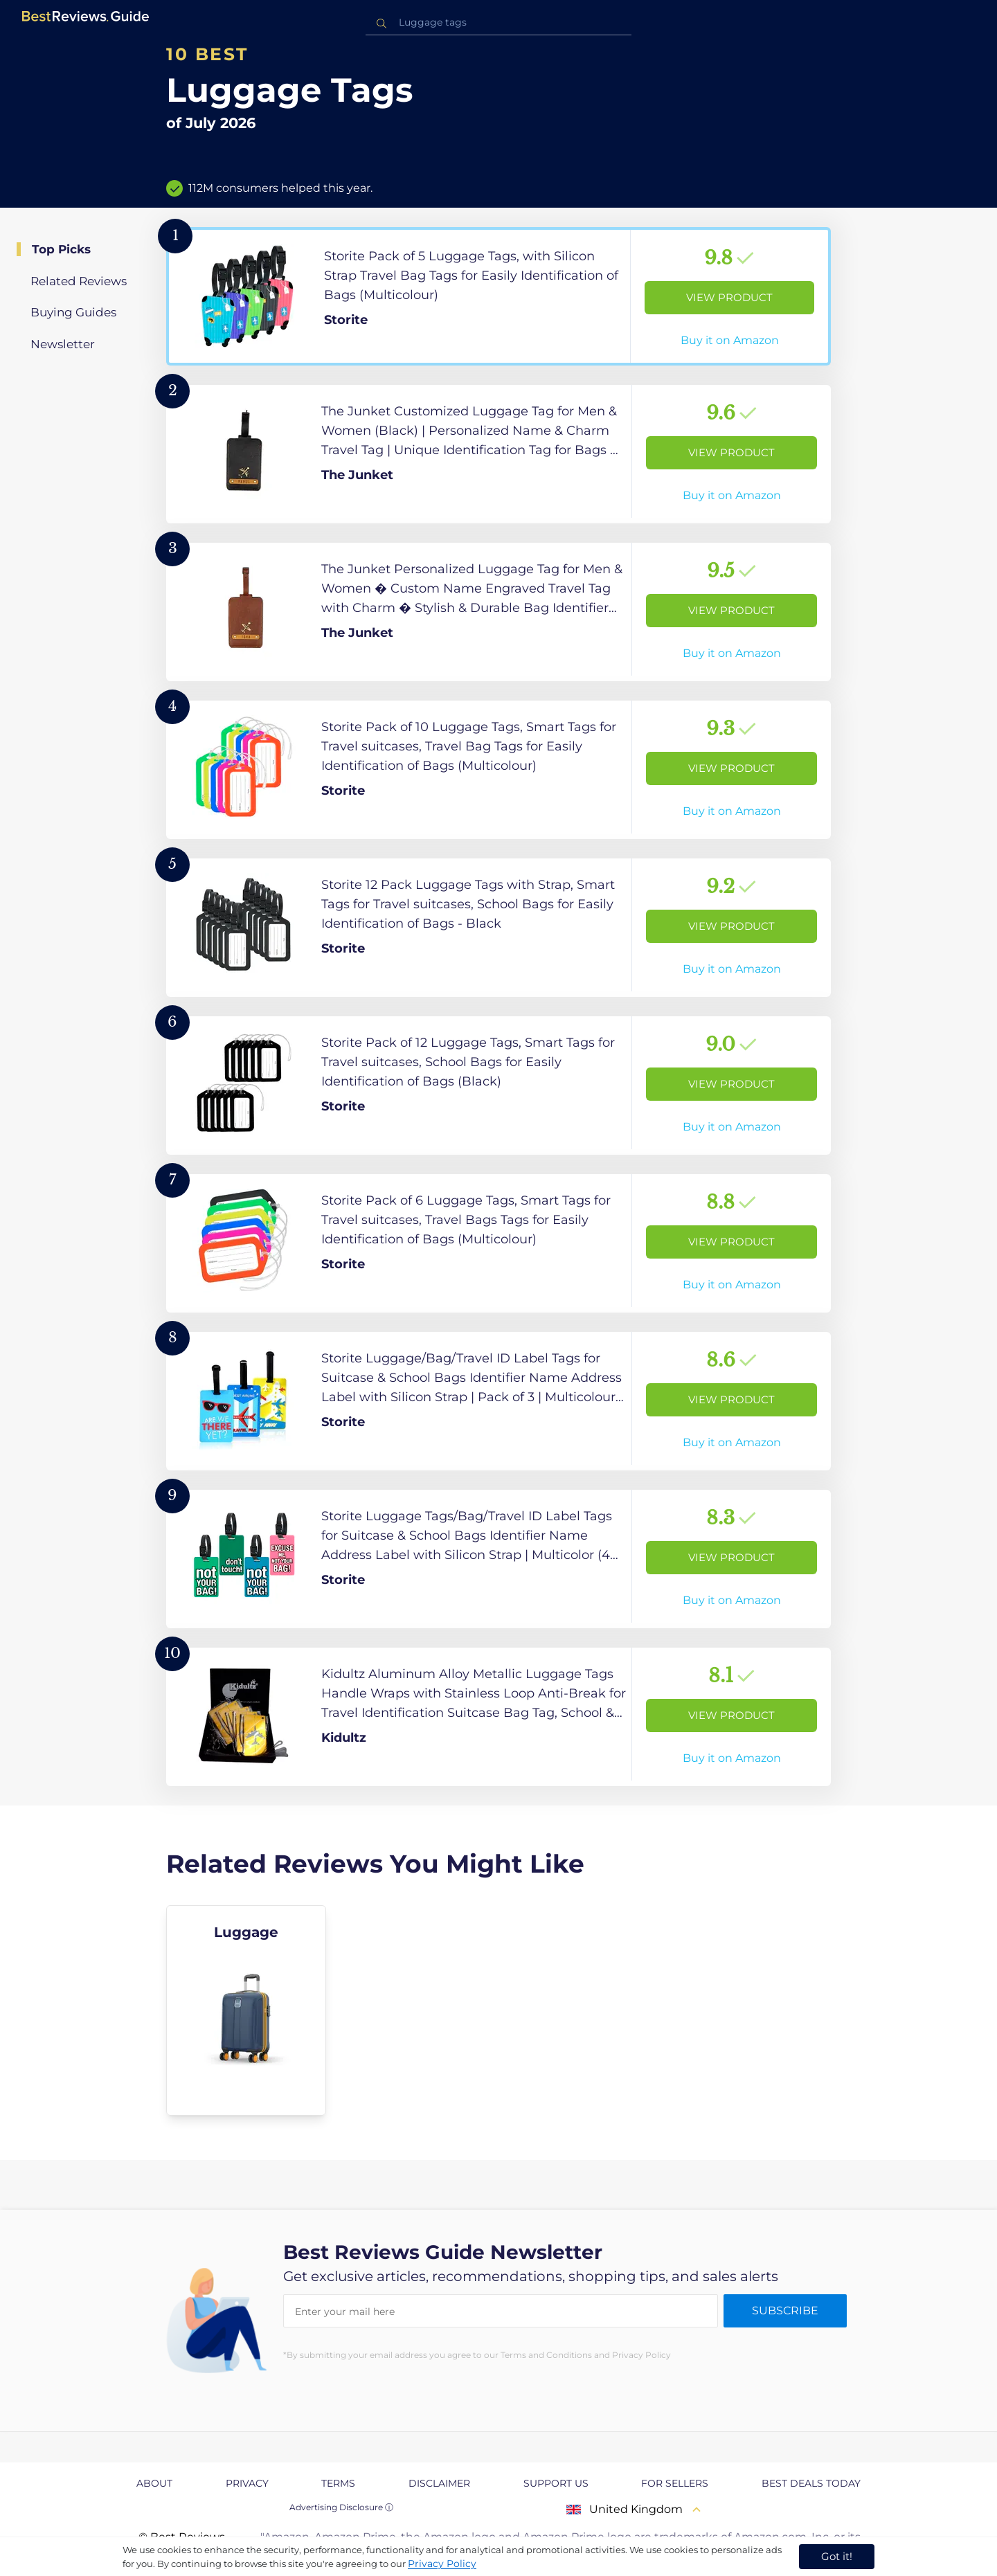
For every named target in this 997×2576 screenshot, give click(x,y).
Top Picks (61, 249)
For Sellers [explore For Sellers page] (674, 2483)
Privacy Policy (442, 2563)
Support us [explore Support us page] (556, 2483)
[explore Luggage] (246, 2010)
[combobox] (498, 22)
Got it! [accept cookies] (836, 2556)
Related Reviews (78, 281)
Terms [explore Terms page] (338, 2483)
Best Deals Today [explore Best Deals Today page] (811, 2483)
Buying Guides (73, 312)
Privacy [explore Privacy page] (247, 2483)
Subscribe (785, 2310)
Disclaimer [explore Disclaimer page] (439, 2483)
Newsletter (62, 344)
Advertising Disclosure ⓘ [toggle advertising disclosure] (341, 2507)
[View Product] (498, 296)
